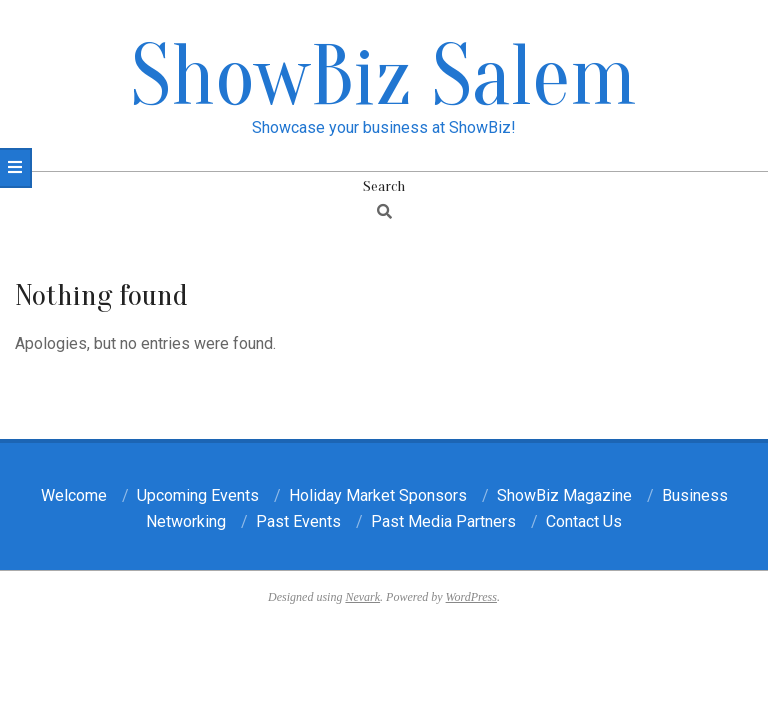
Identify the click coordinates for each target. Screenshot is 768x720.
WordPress (471, 597)
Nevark (362, 597)
